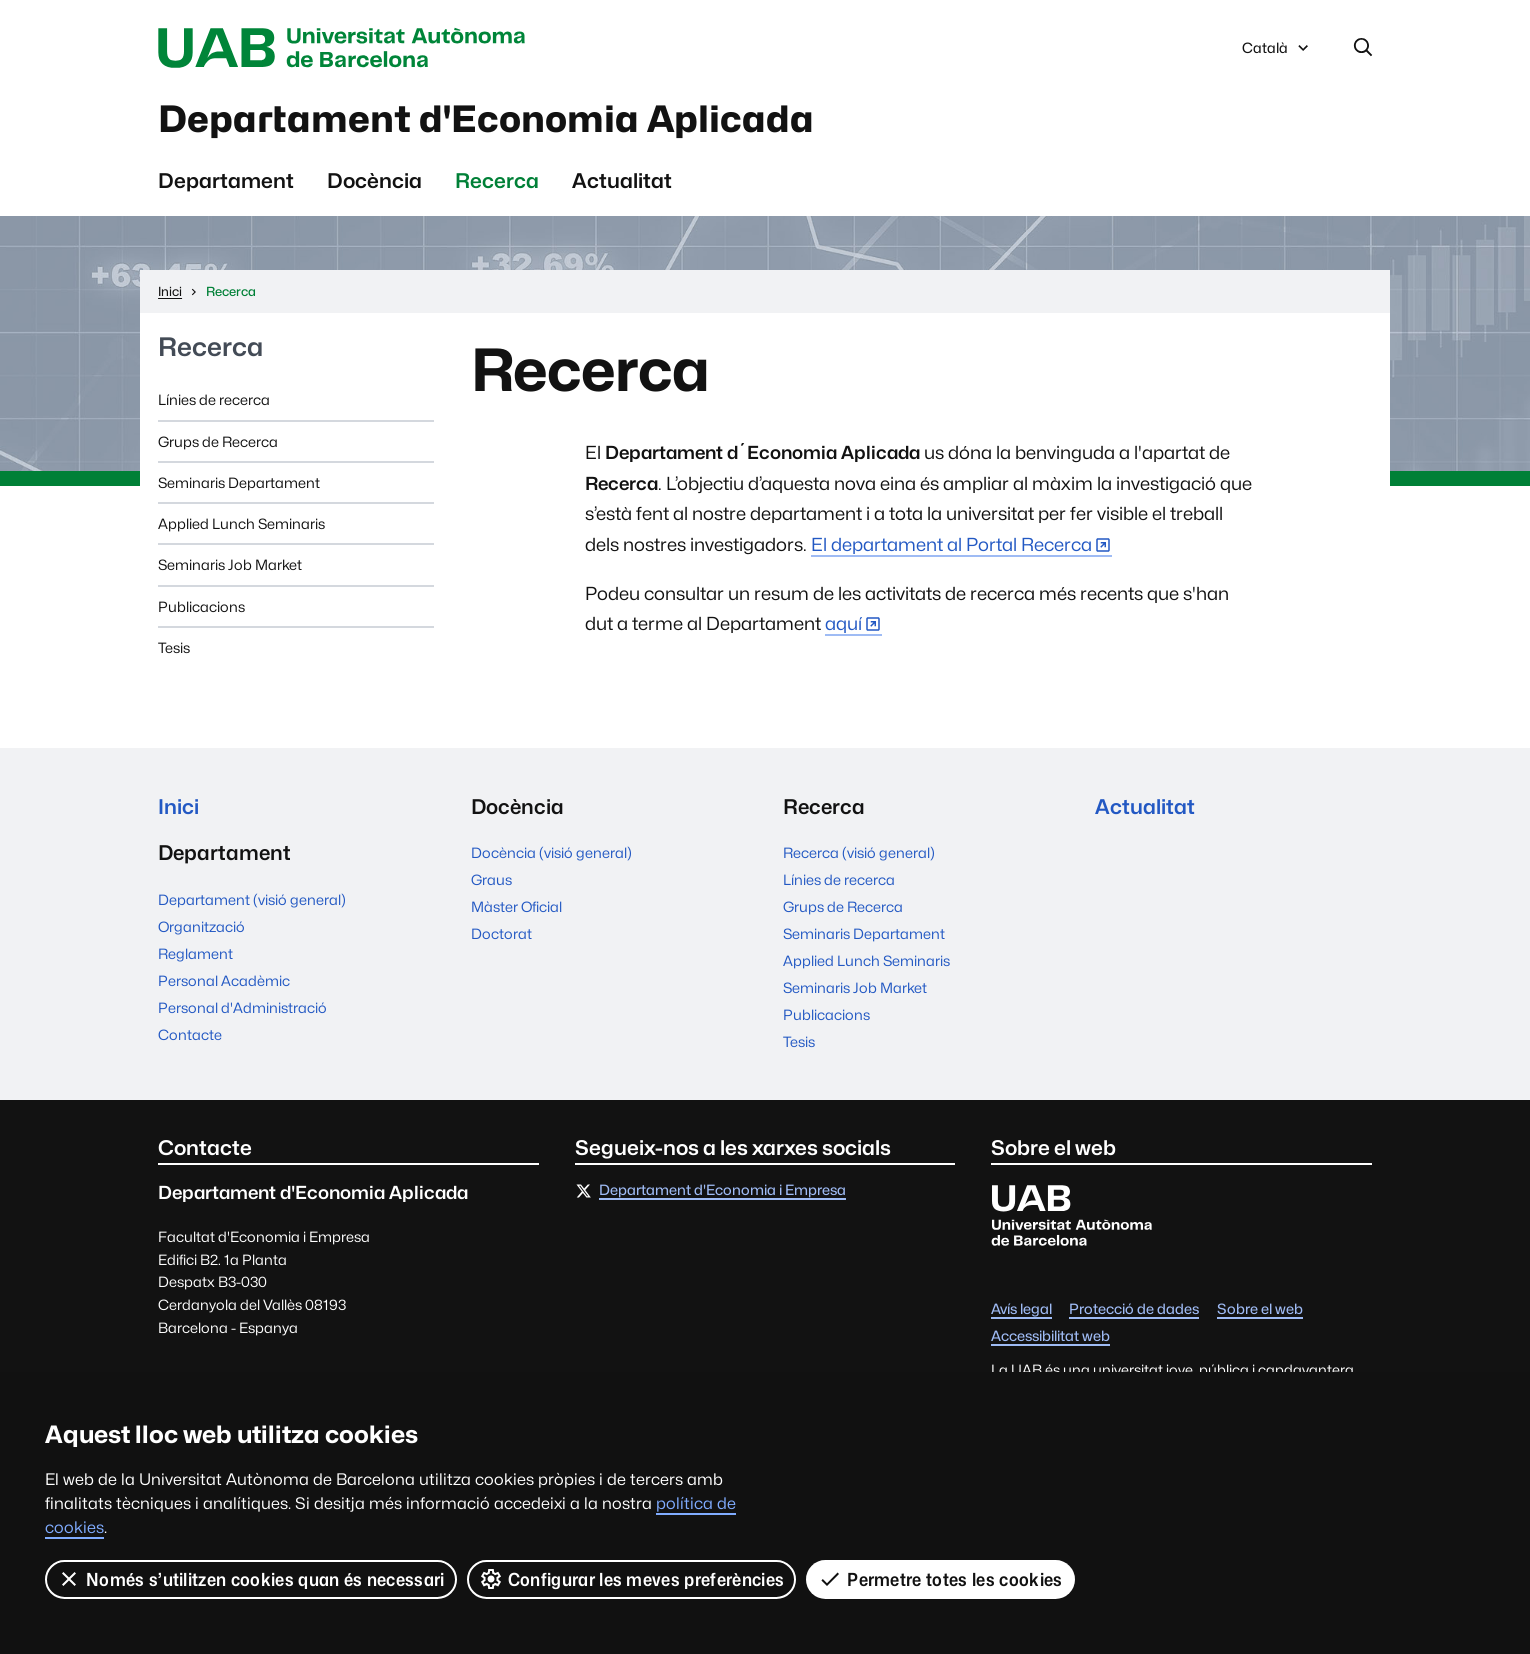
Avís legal (1021, 1309)
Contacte (190, 1034)
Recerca (497, 180)
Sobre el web (1260, 1309)
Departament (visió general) (252, 899)
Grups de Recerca (218, 441)
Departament (226, 180)
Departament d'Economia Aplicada (486, 119)
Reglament (195, 953)
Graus (491, 879)
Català (1277, 53)
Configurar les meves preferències (632, 1579)
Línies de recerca (214, 399)
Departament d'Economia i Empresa (722, 1190)
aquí (843, 623)
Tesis (174, 647)
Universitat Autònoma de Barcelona (347, 48)
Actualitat (622, 180)
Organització (201, 926)
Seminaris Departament (239, 482)
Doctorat (501, 933)
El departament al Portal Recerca (951, 544)
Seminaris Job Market (230, 564)
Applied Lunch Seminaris (241, 523)
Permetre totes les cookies (940, 1579)
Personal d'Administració (242, 1007)
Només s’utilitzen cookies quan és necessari (251, 1579)
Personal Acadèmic (224, 980)
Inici (178, 806)
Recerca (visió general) (859, 852)
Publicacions (201, 606)
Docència (374, 180)
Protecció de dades (1134, 1309)
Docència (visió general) (551, 852)
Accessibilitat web (1050, 1336)
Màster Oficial (516, 906)
